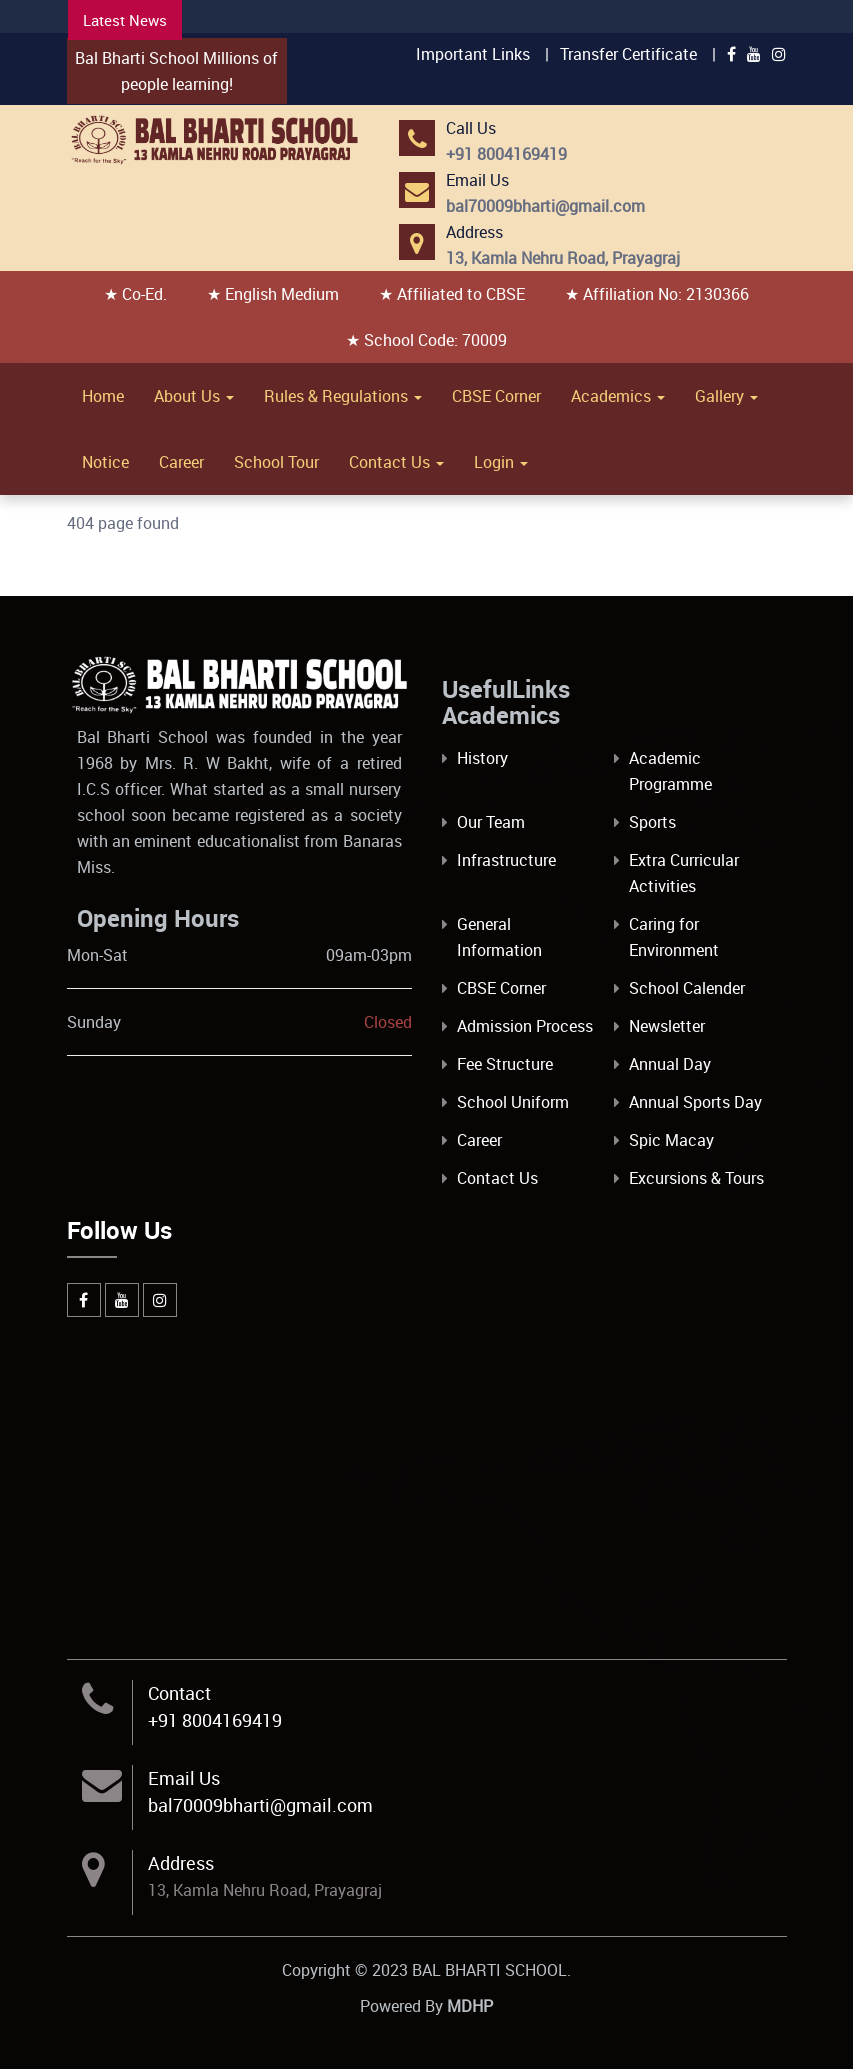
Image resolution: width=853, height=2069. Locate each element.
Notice (105, 462)
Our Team (491, 822)
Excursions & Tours (696, 1178)
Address (181, 1863)
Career (181, 462)
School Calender (687, 988)
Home (103, 396)
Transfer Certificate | (638, 54)
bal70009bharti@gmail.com (260, 1805)
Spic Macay (671, 1140)
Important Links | (482, 54)
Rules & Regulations (343, 396)
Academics (618, 396)
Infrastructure (506, 860)
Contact (179, 1693)
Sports (652, 822)
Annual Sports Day (695, 1102)
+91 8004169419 (215, 1720)
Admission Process (525, 1026)
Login (501, 462)
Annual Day (670, 1064)
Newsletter (667, 1026)
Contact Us (396, 462)
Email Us (184, 1778)
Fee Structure (505, 1064)
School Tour (276, 462)
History (482, 758)
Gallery (726, 396)
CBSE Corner (496, 396)
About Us (194, 396)
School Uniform (513, 1102)
